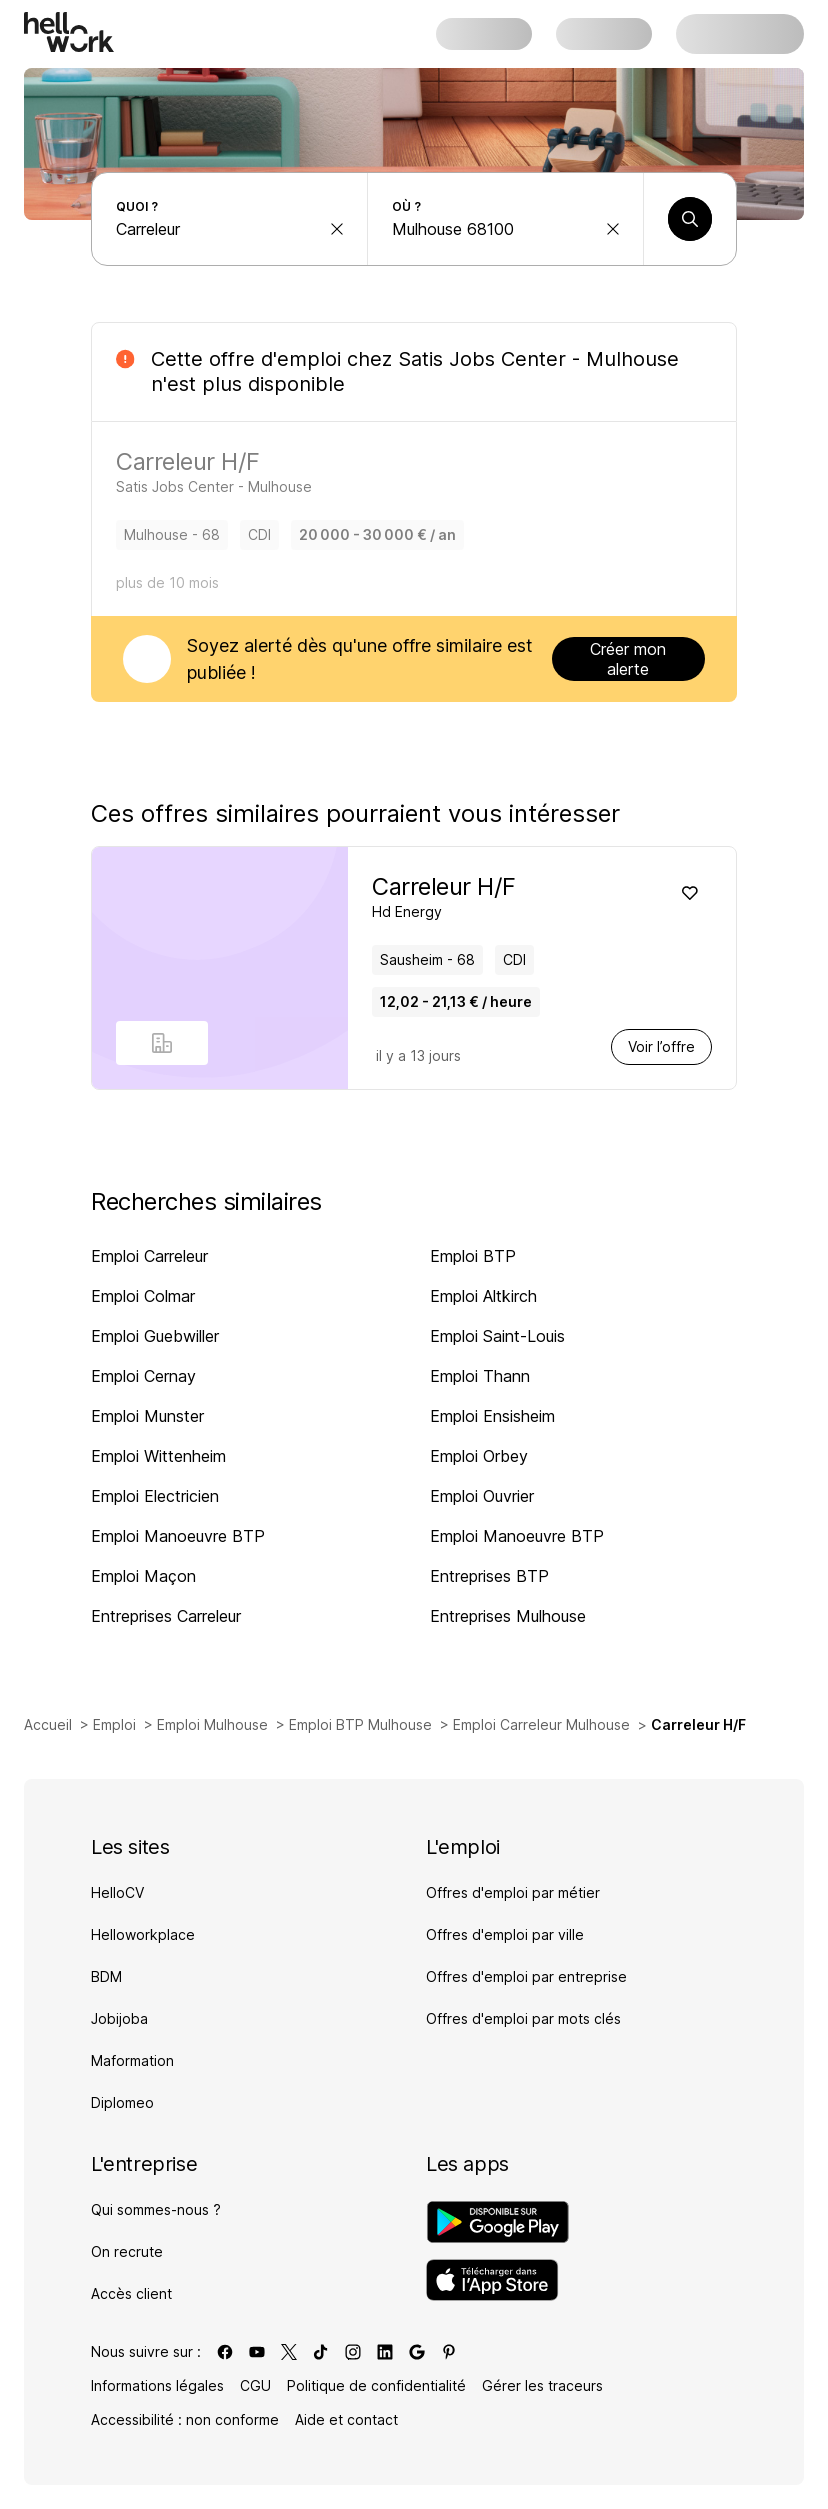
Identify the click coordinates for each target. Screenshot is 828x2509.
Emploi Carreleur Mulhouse (541, 1724)
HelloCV (117, 1892)
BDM (106, 1976)
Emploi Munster (147, 1416)
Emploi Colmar (143, 1296)
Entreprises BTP (489, 1576)
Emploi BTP (473, 1256)
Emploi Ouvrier (482, 1496)
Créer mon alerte (628, 659)
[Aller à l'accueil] (69, 32)
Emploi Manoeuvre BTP (178, 1536)
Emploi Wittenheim (158, 1456)
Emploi (114, 1724)
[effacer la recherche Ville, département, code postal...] (613, 229)
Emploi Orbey (479, 1456)
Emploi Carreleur (149, 1256)
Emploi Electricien (155, 1496)
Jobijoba (119, 2018)
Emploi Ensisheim (492, 1416)
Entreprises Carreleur (166, 1616)
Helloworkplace (143, 1934)
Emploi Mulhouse (212, 1724)
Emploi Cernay (143, 1376)
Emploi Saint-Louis (497, 1336)
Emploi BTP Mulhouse (360, 1724)
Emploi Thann (480, 1376)
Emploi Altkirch (483, 1296)
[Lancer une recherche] (690, 219)
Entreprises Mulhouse (508, 1616)
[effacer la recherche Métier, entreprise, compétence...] (337, 229)
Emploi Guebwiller (155, 1336)
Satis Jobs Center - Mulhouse (538, 359)
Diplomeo (122, 2102)
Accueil (48, 1724)
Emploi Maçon (143, 1576)
